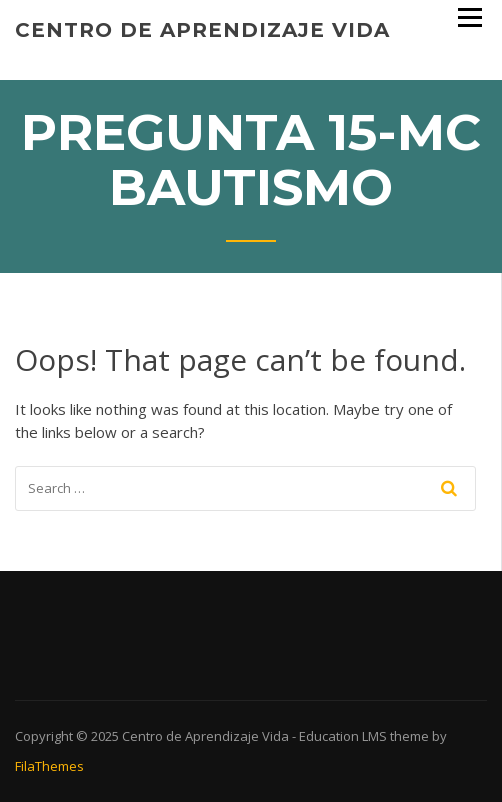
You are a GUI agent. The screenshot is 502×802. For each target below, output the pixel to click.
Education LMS (343, 736)
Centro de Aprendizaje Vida (202, 30)
